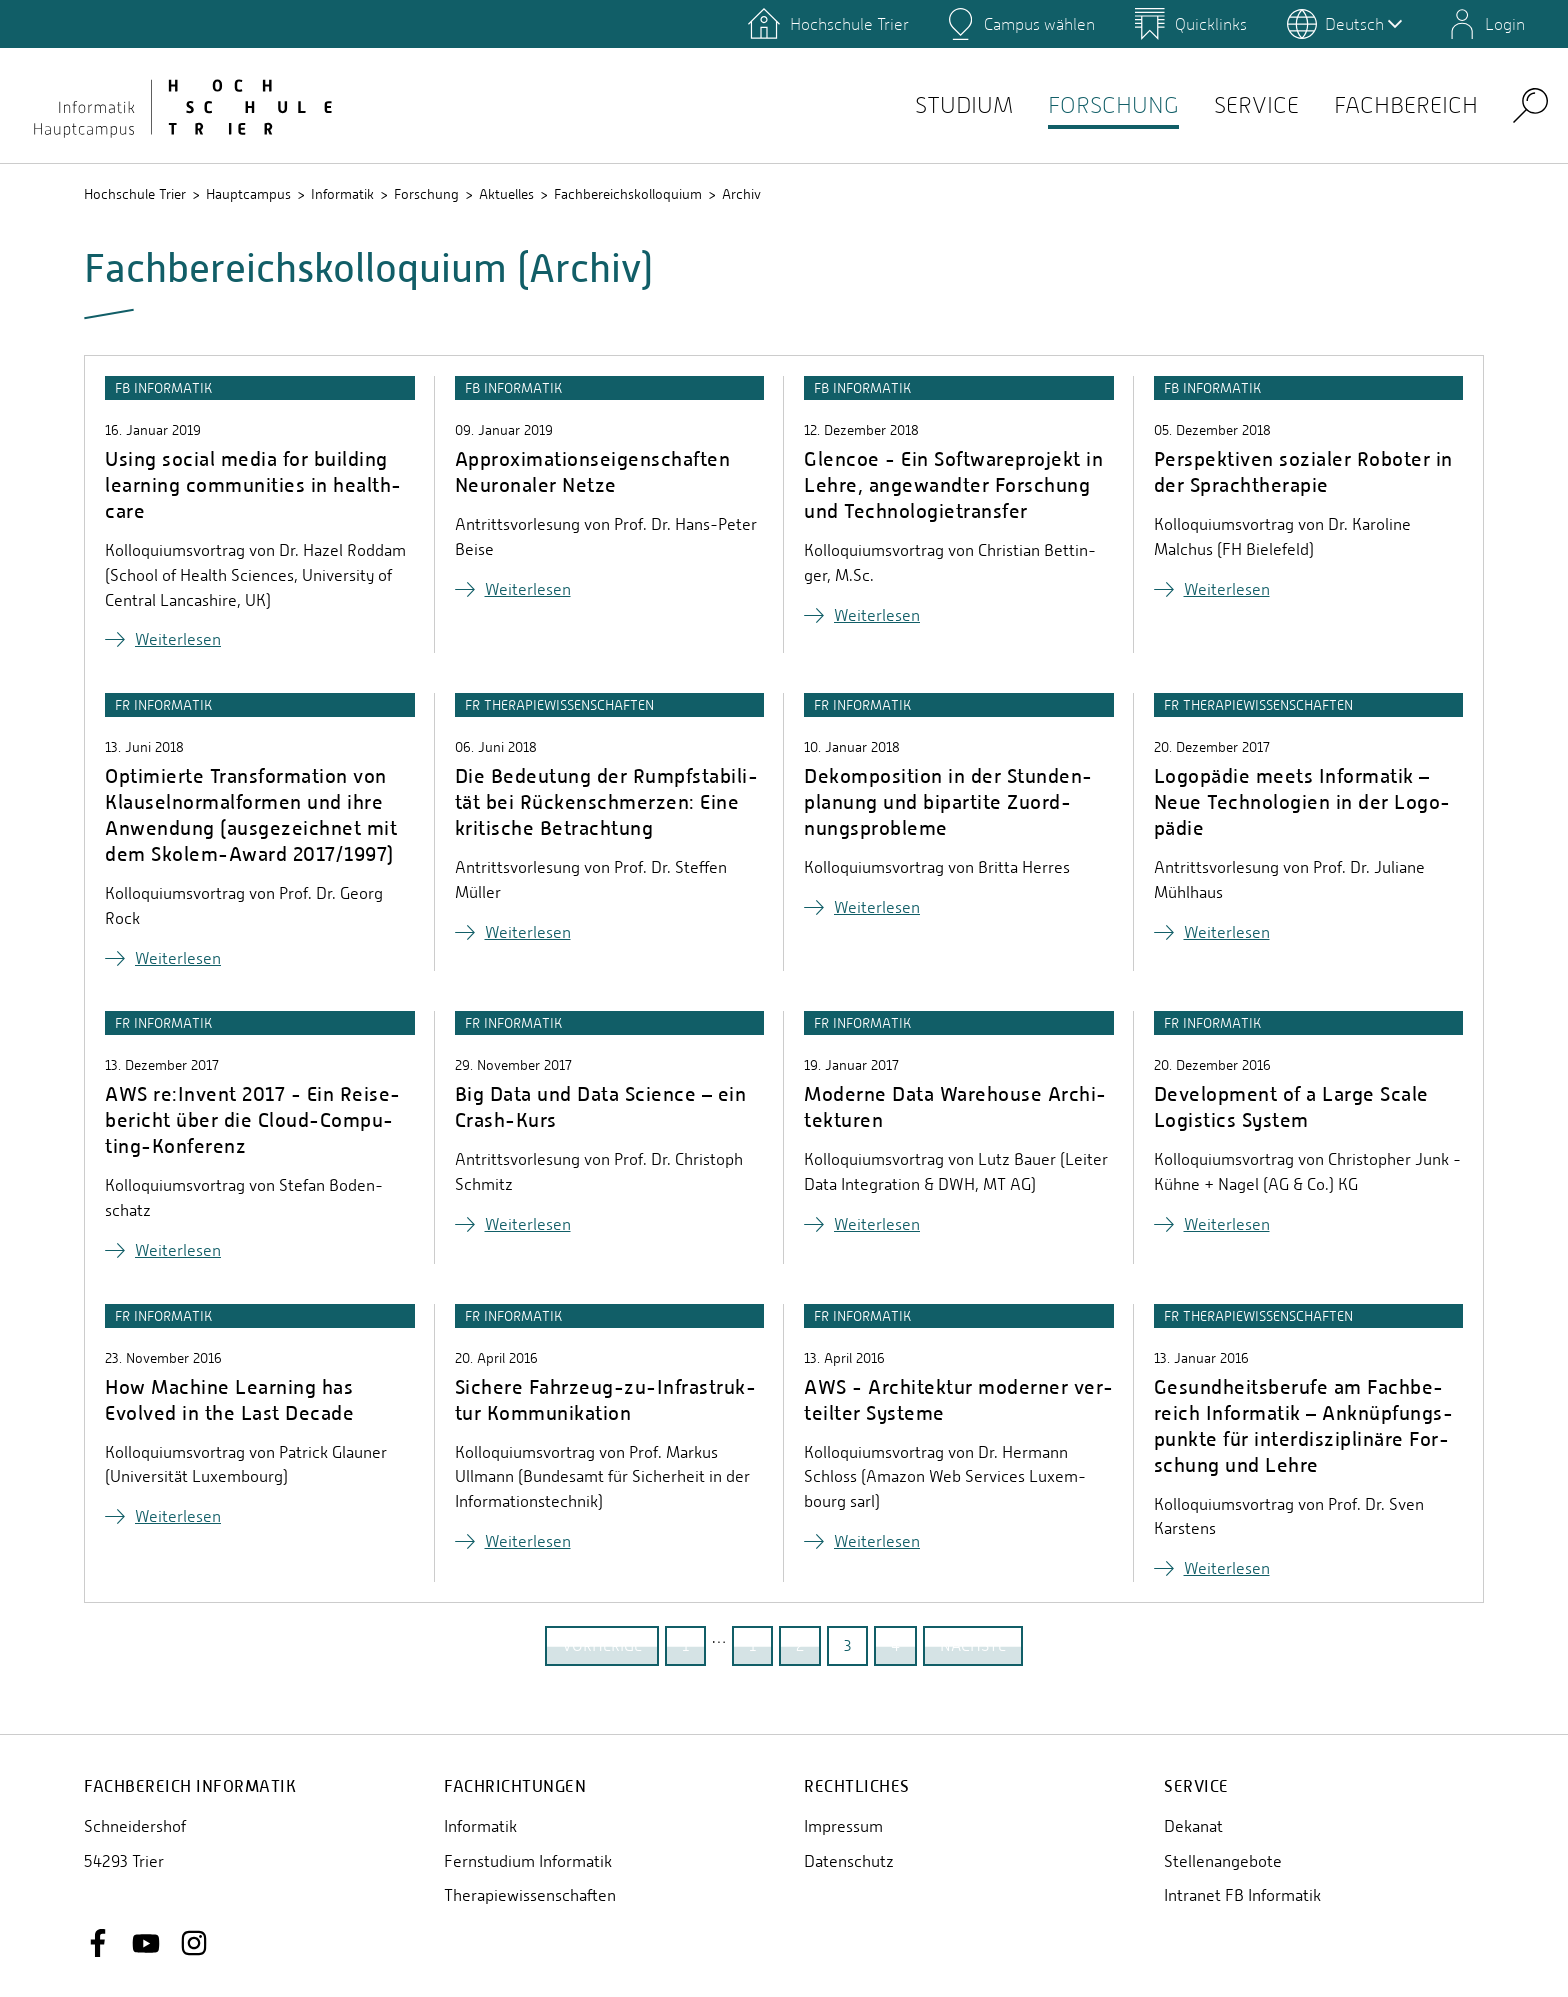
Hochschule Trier (135, 194)
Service (1238, 105)
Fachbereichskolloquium (628, 194)
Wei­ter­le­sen (178, 639)
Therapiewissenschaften (530, 1895)
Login (1505, 24)
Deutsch (1363, 24)
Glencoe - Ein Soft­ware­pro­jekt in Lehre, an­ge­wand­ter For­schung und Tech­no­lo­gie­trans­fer (953, 484)
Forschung (1086, 105)
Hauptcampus (248, 194)
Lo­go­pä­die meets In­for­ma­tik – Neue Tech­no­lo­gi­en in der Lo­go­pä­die (1302, 801)
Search (1530, 104)
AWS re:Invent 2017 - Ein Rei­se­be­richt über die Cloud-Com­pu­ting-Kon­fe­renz (252, 1119)
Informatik (342, 194)
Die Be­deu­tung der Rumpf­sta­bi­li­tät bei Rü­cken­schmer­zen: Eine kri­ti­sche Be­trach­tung (606, 801)
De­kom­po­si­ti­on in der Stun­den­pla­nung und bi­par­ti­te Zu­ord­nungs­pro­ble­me (948, 801)
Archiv (741, 194)
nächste (973, 1645)
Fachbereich (1399, 105)
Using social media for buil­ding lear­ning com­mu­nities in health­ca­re (253, 484)
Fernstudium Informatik (528, 1861)
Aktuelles (506, 194)
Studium (925, 105)
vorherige (602, 1645)
